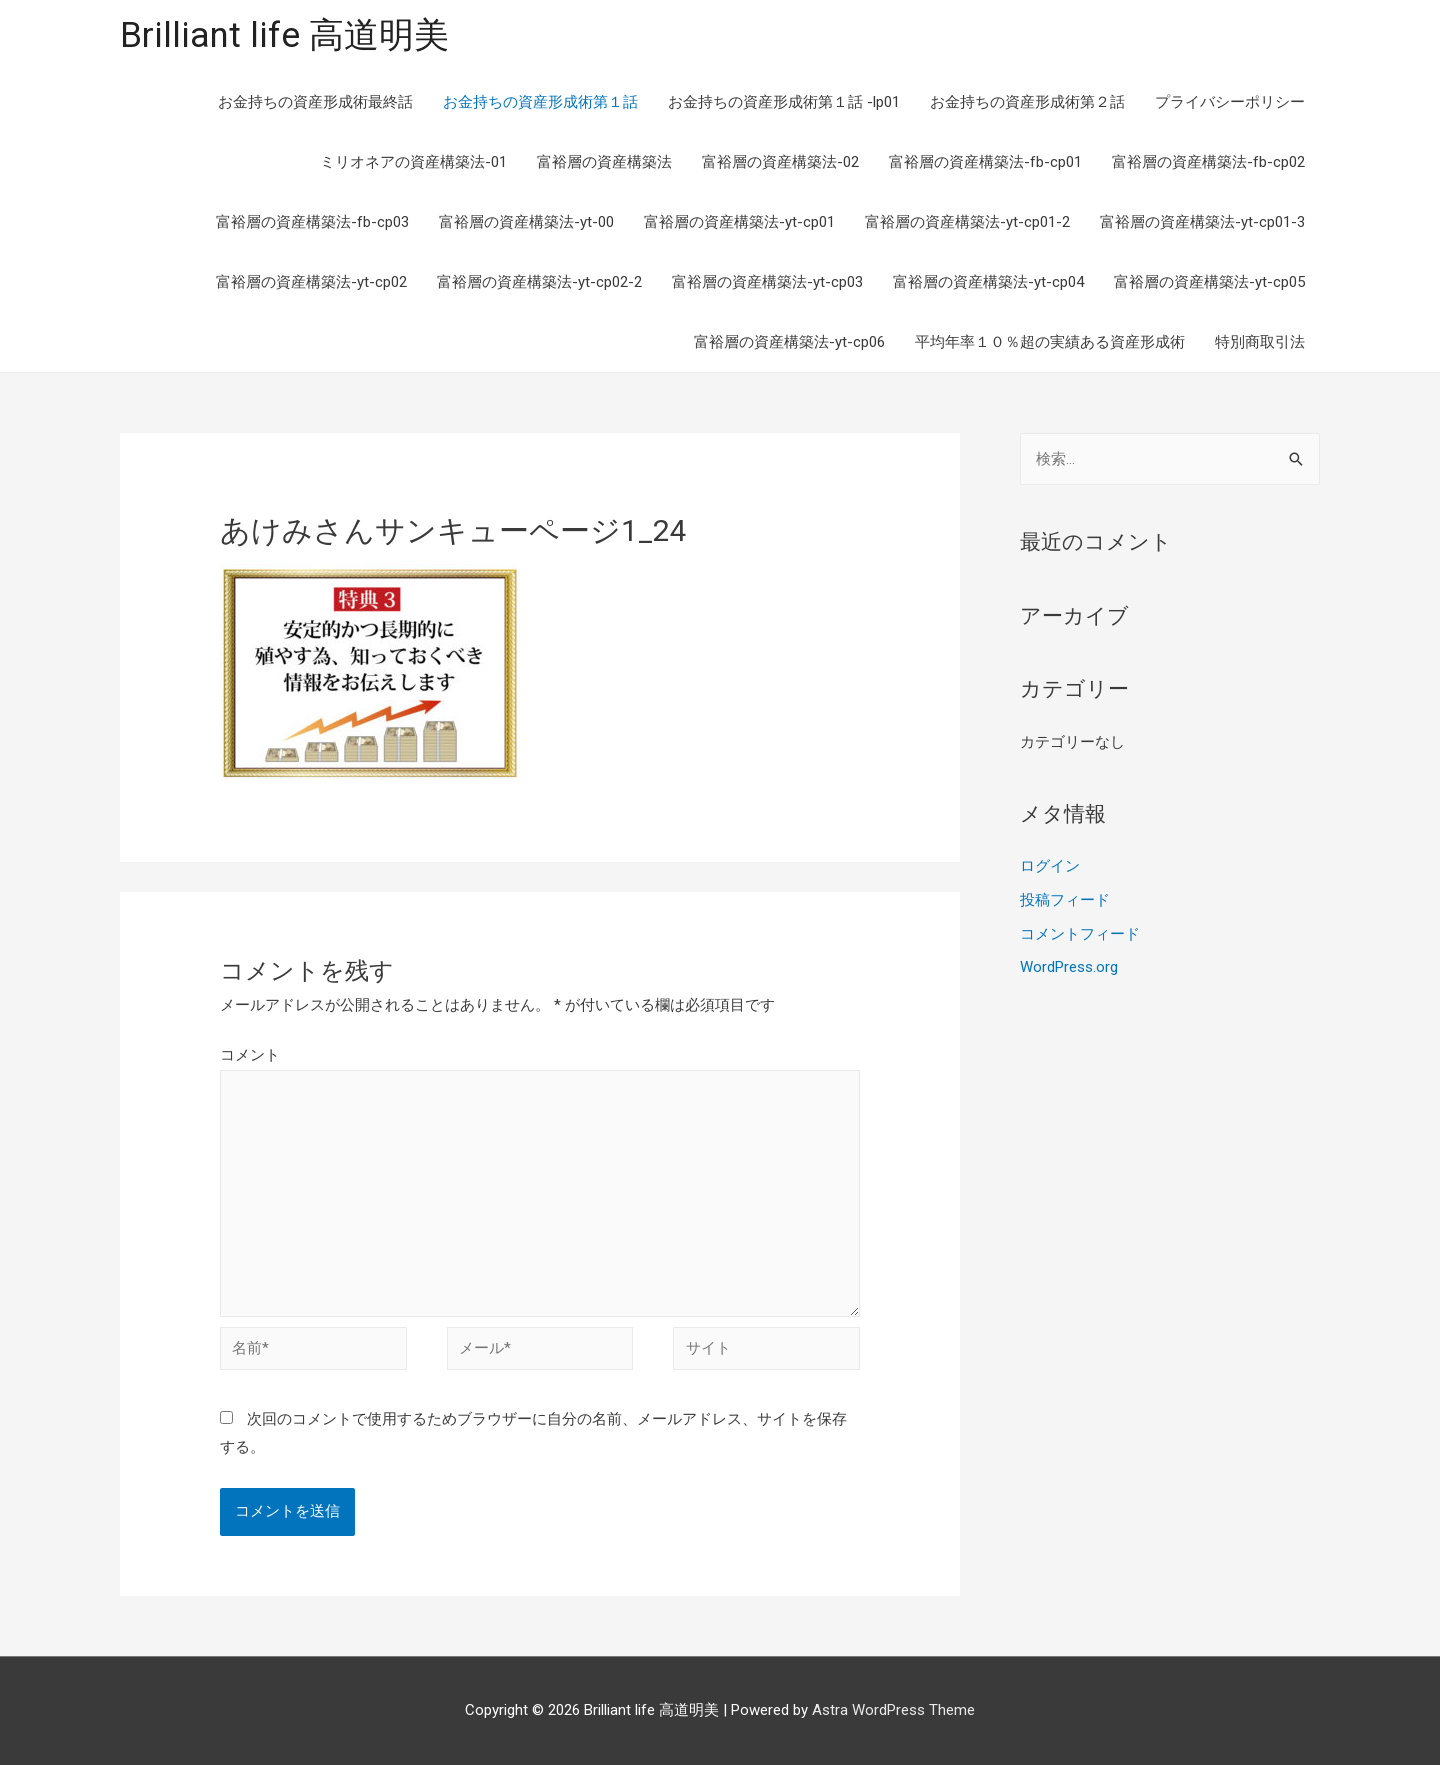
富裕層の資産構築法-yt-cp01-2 (967, 222)
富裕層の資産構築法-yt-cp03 (767, 282)
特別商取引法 (1260, 342)
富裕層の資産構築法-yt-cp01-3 (1202, 222)
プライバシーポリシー (1230, 102)
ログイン (1050, 866)
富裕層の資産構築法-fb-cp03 (312, 222)
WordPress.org (1069, 967)
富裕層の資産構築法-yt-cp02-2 (539, 282)
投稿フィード (1065, 900)
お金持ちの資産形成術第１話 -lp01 (784, 102)
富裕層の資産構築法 (604, 162)
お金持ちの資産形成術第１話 (540, 102)
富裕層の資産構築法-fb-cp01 (985, 162)
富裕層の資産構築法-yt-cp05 (1209, 282)
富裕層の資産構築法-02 (780, 162)
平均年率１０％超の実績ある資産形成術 (1050, 342)
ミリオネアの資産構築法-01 (413, 162)
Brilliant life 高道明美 (284, 35)
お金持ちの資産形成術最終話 (315, 102)
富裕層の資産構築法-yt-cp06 (789, 342)
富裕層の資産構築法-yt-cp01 (739, 222)
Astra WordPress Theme (893, 1710)
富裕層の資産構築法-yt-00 (526, 222)
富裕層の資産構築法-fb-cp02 (1208, 162)
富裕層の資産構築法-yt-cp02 (311, 282)
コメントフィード (1080, 934)
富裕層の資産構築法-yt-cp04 (988, 282)
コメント (250, 1055)
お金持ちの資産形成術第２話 (1027, 102)
